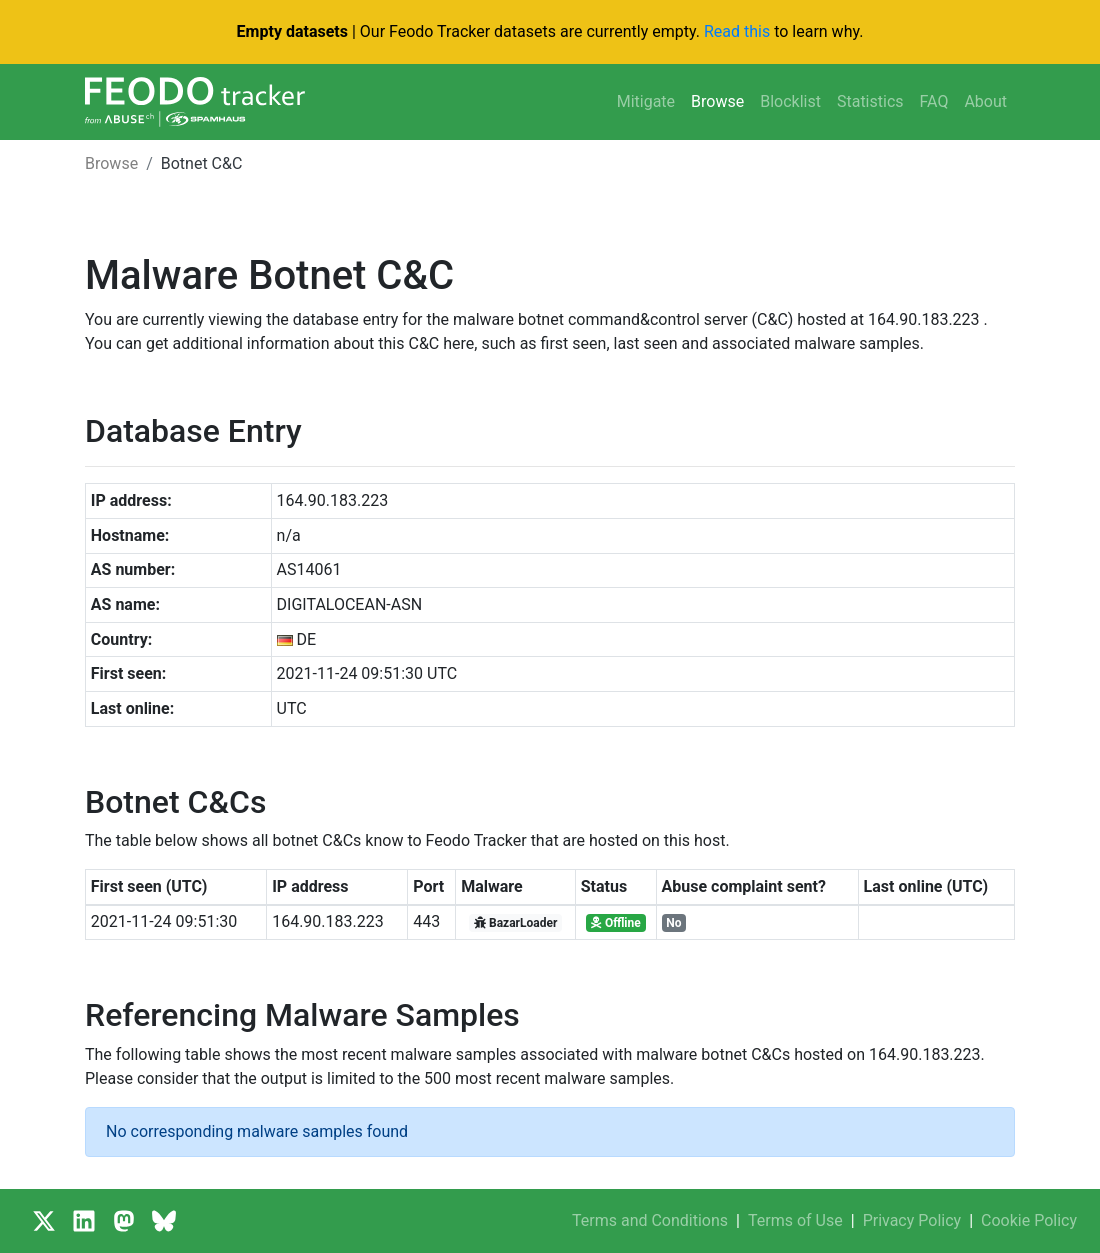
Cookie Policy (1029, 1220)
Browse (717, 101)
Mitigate (646, 101)
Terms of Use (795, 1220)
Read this (737, 31)
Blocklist (790, 101)
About (985, 101)
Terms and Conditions (650, 1220)
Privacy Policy (912, 1220)
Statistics (870, 101)
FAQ (934, 101)
